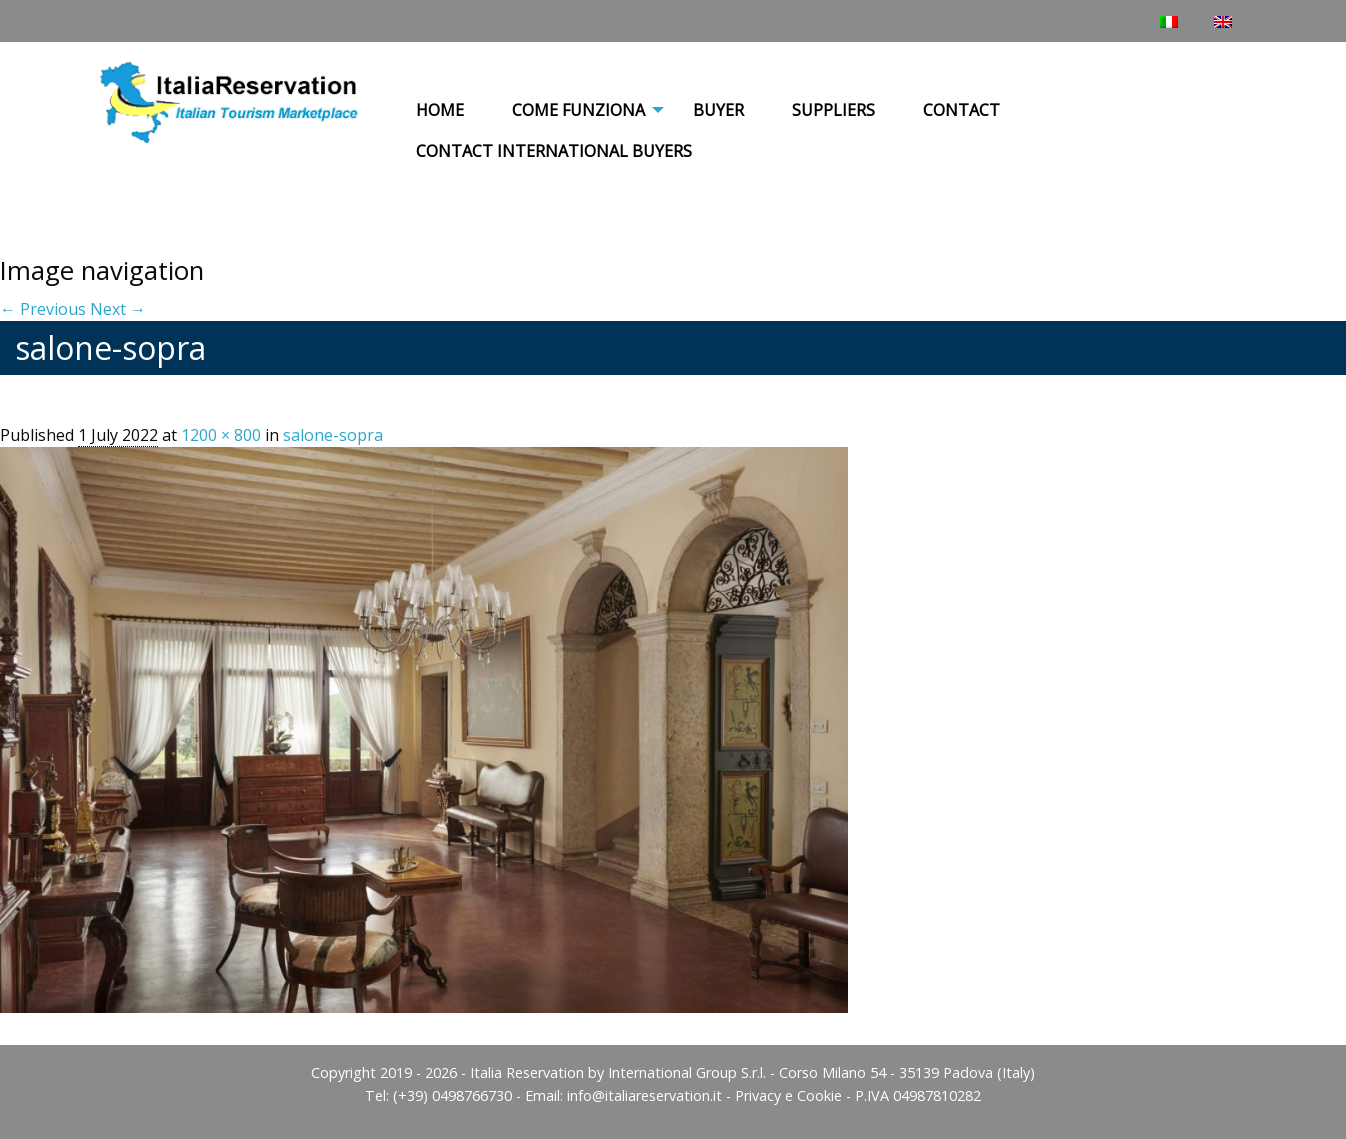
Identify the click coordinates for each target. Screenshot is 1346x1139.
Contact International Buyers (554, 151)
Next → (118, 309)
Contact (961, 110)
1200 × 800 (221, 435)
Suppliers (833, 110)
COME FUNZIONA (578, 110)
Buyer (718, 110)
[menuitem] (440, 111)
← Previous (43, 309)
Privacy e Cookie (788, 1095)
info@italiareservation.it (644, 1095)
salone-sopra (333, 435)
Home (440, 110)
